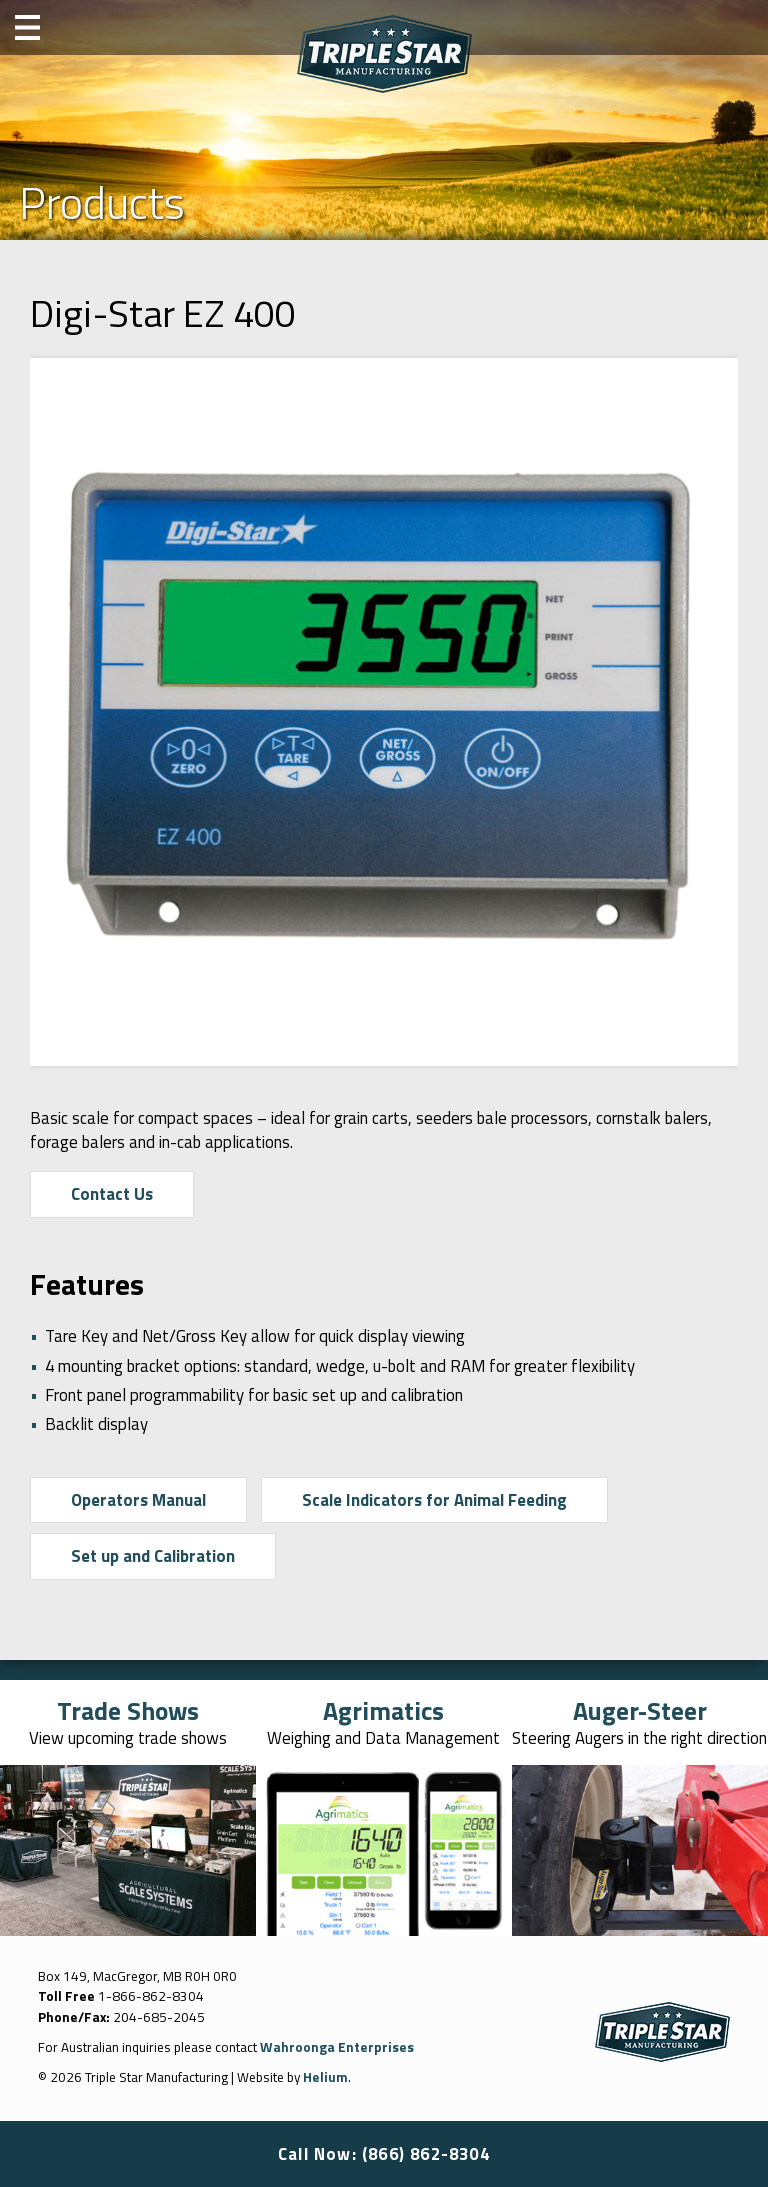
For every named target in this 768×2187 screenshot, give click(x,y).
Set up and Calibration (153, 1556)
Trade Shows (128, 1710)
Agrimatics (383, 1710)
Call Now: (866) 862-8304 (384, 2154)
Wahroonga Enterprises (337, 2047)
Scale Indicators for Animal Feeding (434, 1500)
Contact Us (112, 1194)
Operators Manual (138, 1500)
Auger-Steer (640, 1710)
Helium (325, 2077)
